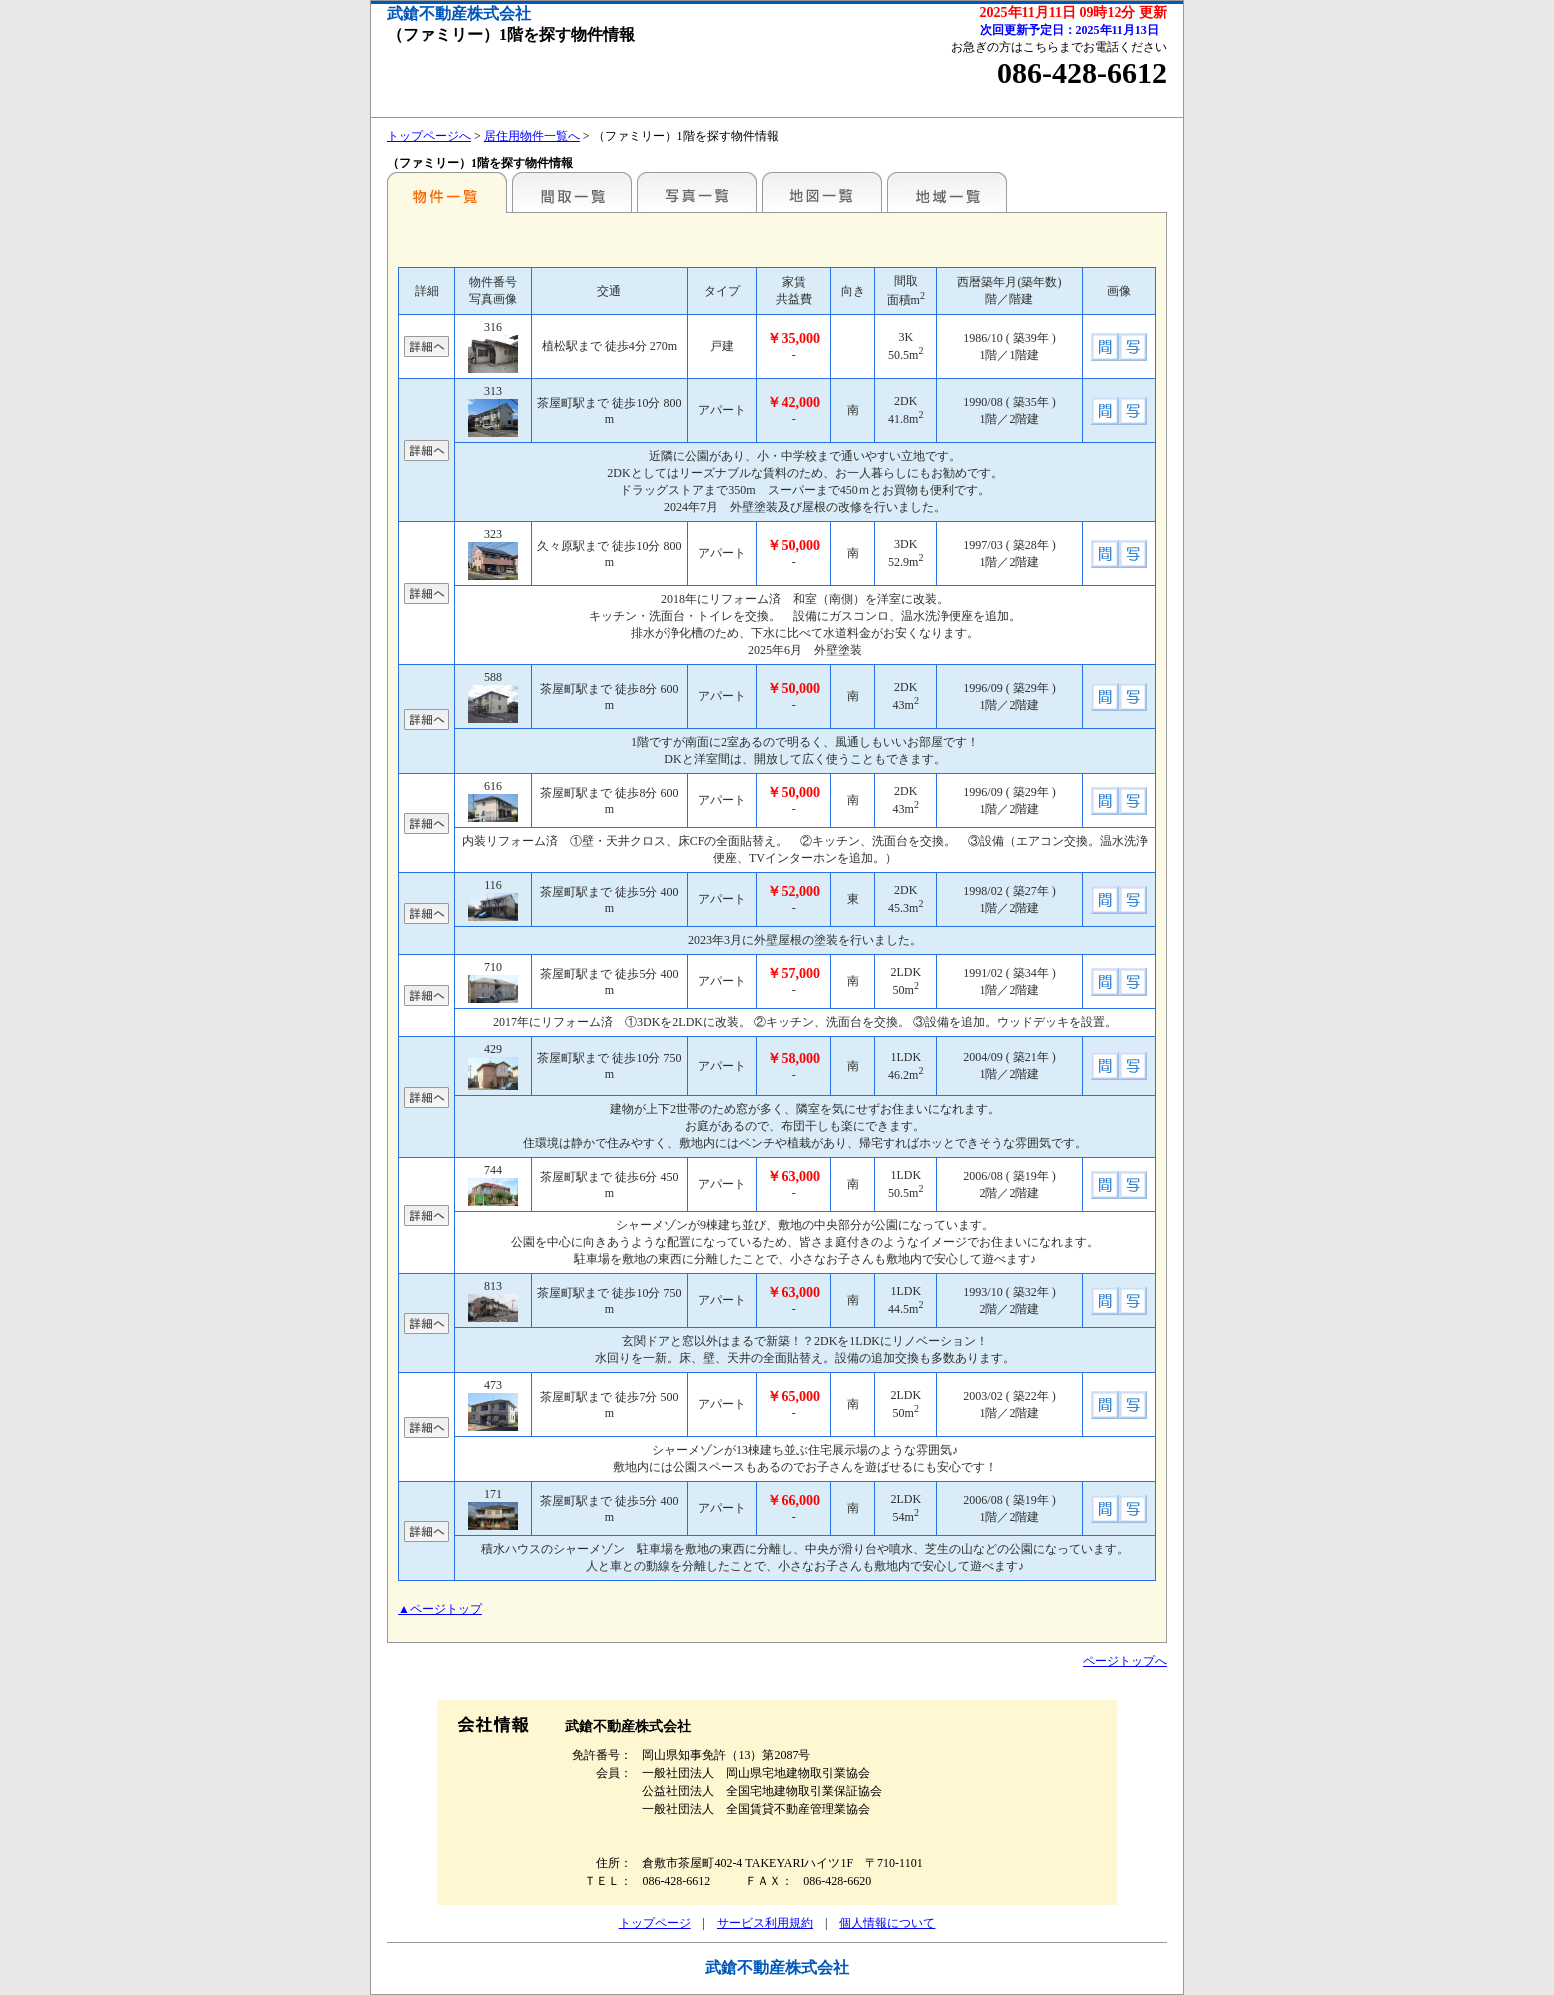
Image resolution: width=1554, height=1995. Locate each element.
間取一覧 (572, 192)
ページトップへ (1125, 1661)
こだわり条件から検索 (447, 192)
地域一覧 (947, 192)
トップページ (655, 1923)
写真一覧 (697, 192)
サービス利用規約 (765, 1923)
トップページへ (429, 136)
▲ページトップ (440, 1609)
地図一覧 (822, 192)
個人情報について (887, 1923)
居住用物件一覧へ (532, 136)
